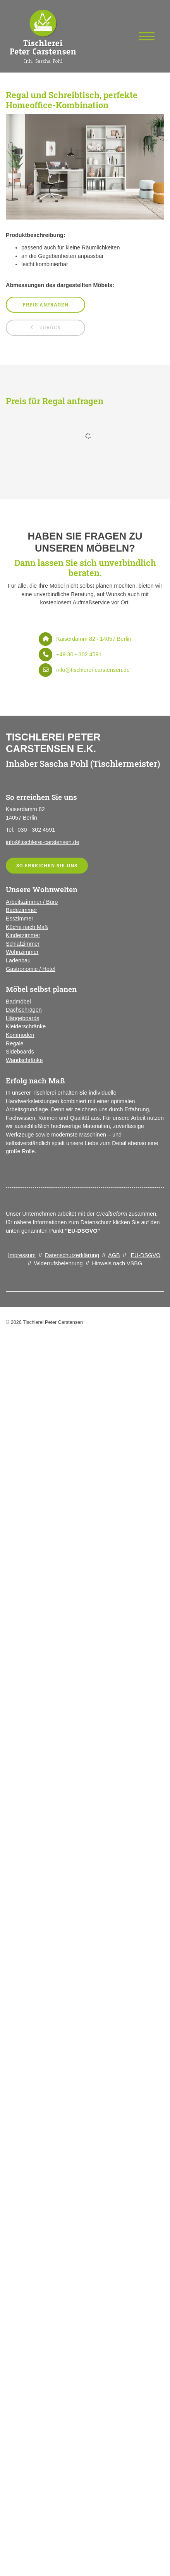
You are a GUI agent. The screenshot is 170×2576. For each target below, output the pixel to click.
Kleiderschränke (26, 1026)
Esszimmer (19, 918)
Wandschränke (24, 1060)
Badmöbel (18, 1001)
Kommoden (20, 1035)
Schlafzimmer (22, 944)
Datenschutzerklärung (72, 1255)
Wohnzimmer (22, 952)
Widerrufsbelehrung (58, 1263)
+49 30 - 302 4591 (78, 654)
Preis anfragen (45, 305)
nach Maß (35, 927)
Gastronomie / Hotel (30, 969)
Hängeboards (22, 1018)
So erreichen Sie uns (46, 865)
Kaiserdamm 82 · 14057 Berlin (93, 639)
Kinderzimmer (23, 935)
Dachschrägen (24, 1010)
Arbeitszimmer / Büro (32, 902)
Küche (14, 927)
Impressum (22, 1255)
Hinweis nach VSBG (117, 1263)
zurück (49, 327)
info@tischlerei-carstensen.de (93, 670)
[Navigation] (146, 36)
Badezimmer (21, 910)
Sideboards (20, 1051)
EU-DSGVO (146, 1255)
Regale (15, 1043)
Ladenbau (18, 960)
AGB (114, 1255)
